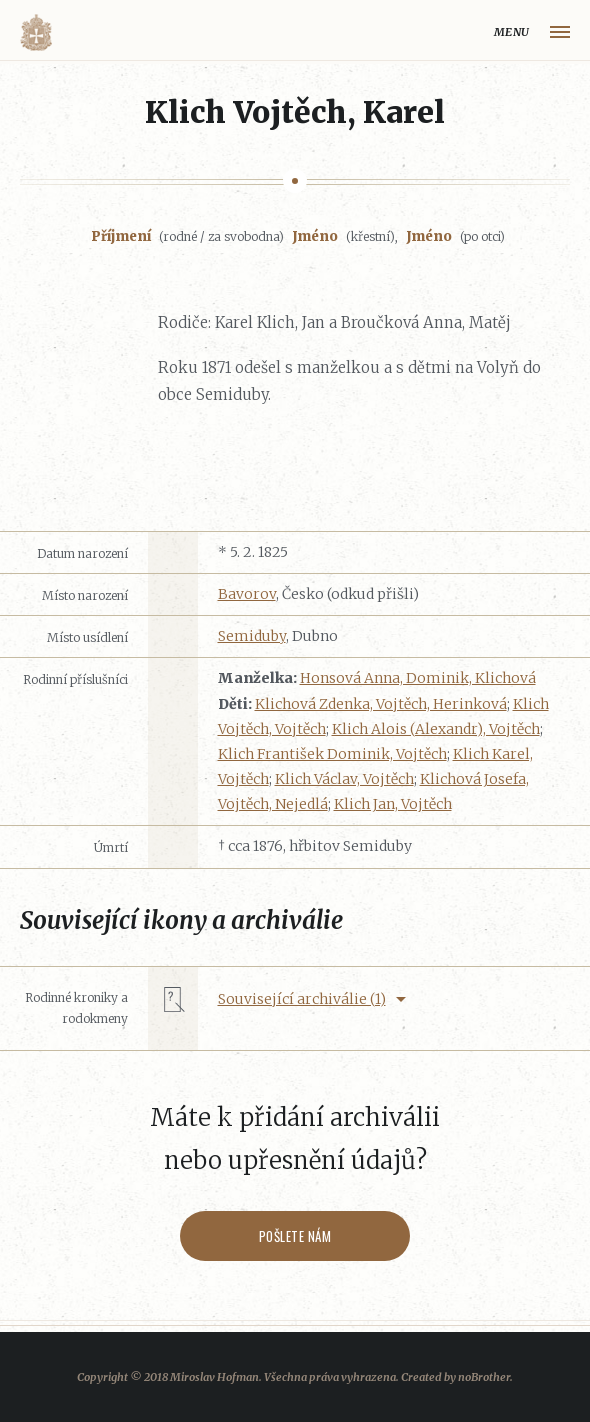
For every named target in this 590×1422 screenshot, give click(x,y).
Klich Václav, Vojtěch (344, 779)
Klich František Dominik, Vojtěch (332, 754)
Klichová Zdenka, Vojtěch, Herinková (381, 704)
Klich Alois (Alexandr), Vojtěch (436, 729)
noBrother (484, 1377)
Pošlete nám (295, 1236)
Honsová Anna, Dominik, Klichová (418, 678)
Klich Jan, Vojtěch (393, 804)
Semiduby (252, 636)
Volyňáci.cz (36, 32)
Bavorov (247, 594)
